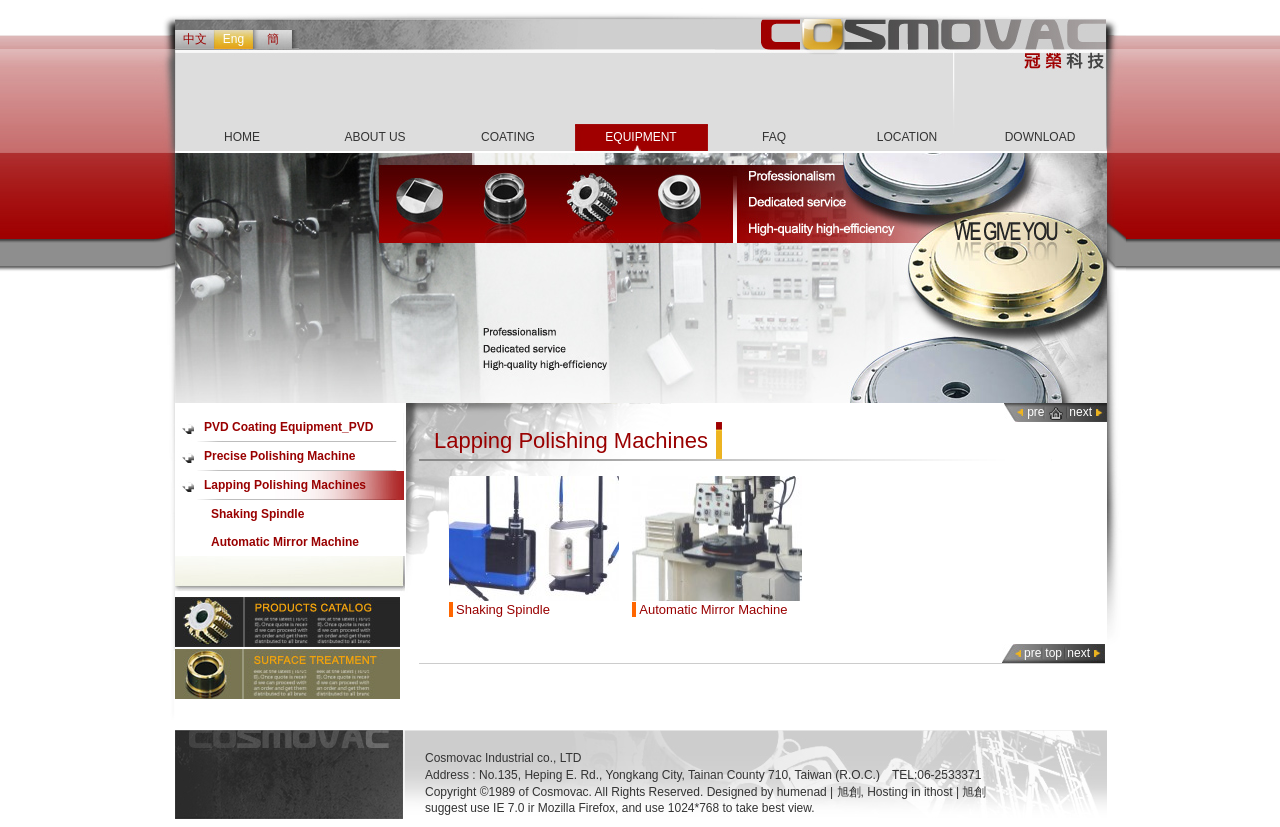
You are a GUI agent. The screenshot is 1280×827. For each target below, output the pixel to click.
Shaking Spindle (257, 514)
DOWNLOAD (1040, 137)
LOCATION (907, 137)
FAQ (774, 137)
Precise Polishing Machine (279, 456)
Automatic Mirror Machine (285, 542)
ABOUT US (374, 137)
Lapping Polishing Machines (285, 485)
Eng (233, 39)
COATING (508, 137)
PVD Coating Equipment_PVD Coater (288, 431)
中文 (195, 39)
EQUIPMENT (640, 137)
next (1080, 412)
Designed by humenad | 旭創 (784, 792)
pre (1035, 412)
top (1053, 653)
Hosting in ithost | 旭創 (926, 792)
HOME (242, 137)
